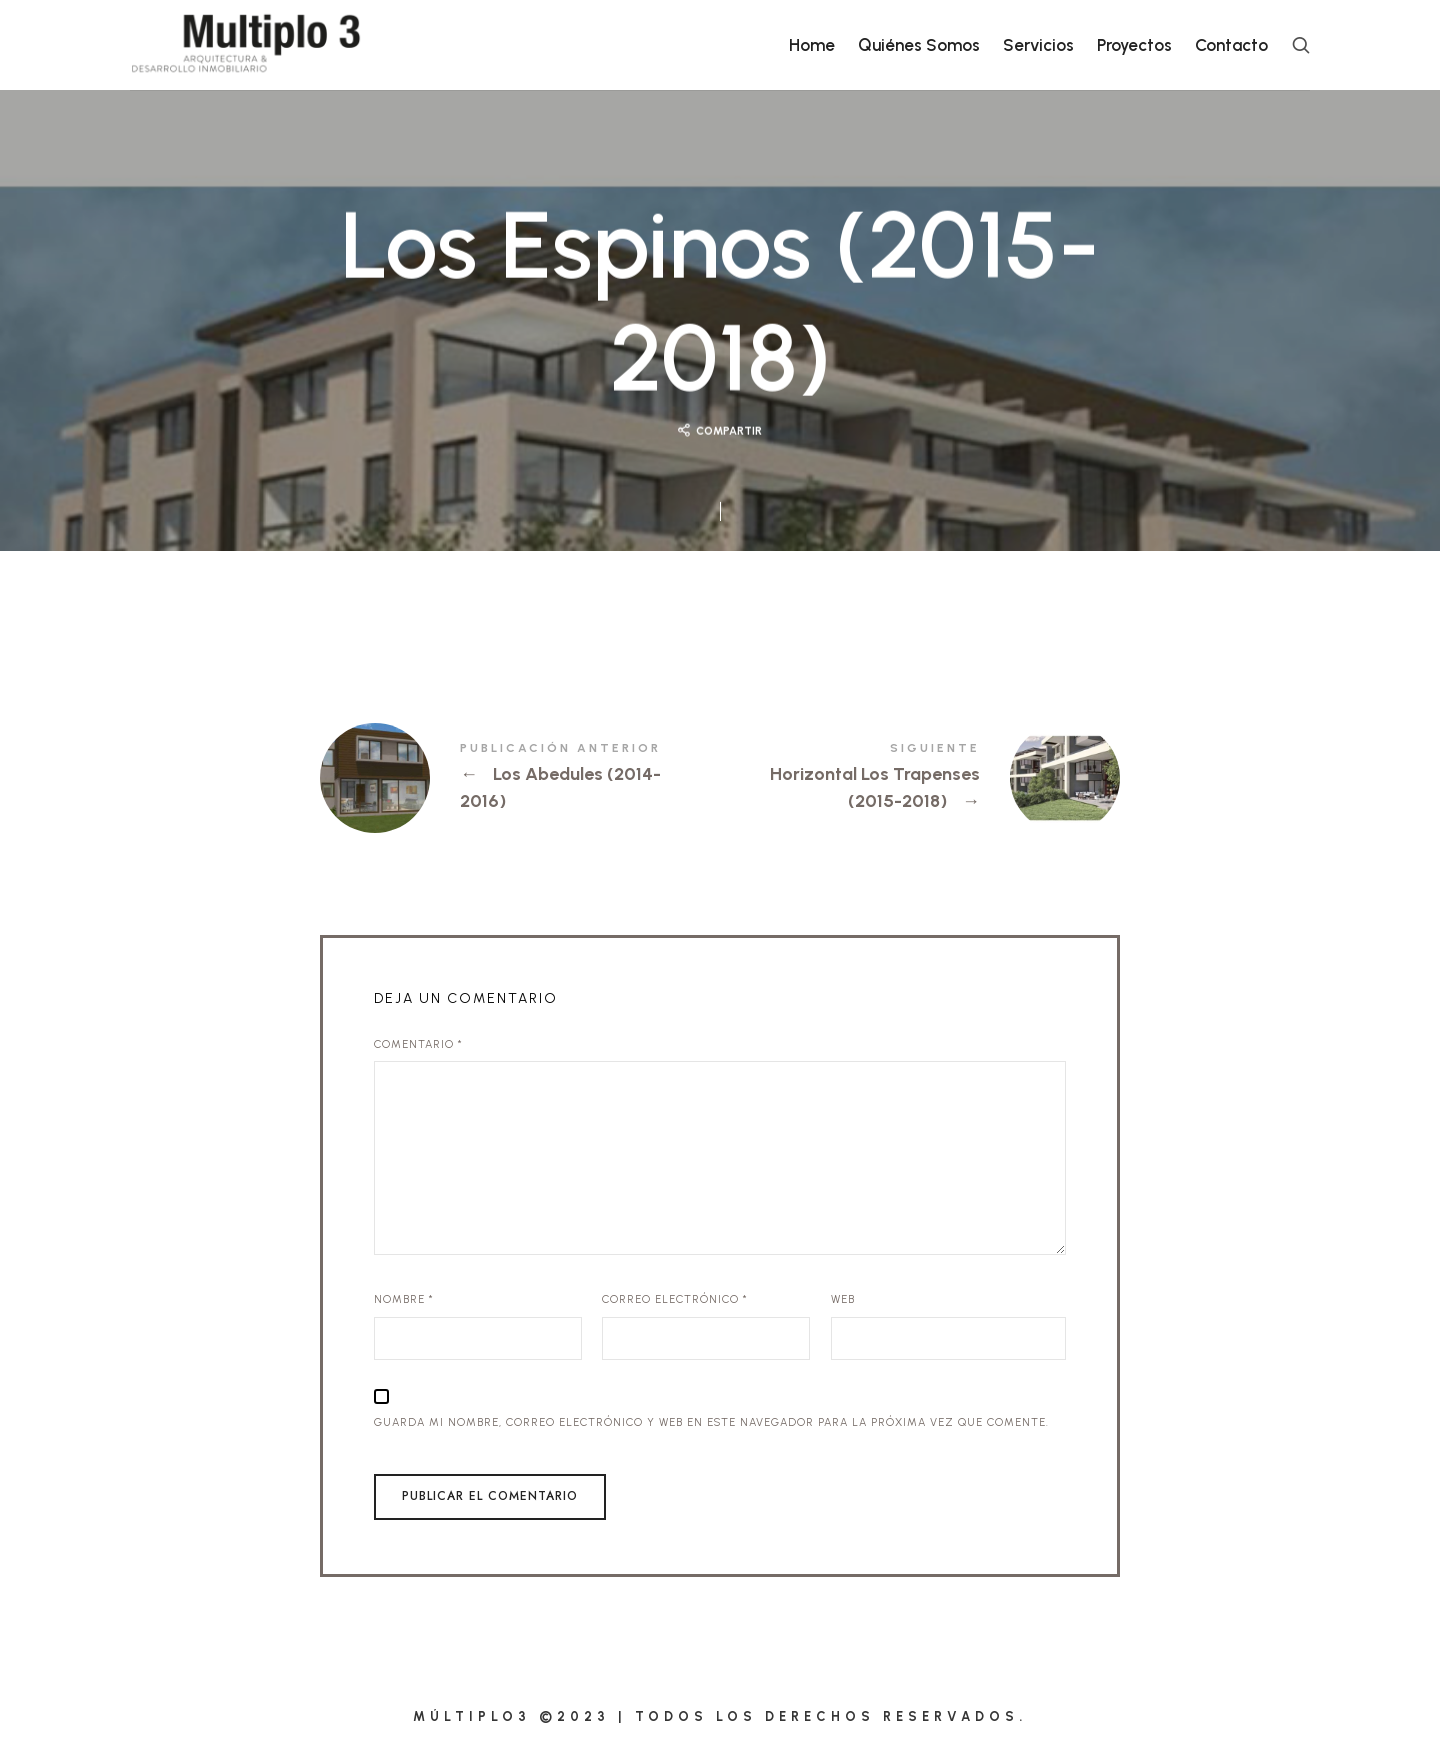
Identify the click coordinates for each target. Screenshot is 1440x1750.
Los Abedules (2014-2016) (520, 778)
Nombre (404, 1299)
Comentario (418, 1044)
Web (843, 1299)
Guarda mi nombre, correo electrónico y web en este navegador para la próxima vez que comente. (711, 1422)
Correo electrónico (675, 1299)
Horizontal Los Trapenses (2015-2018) (920, 778)
